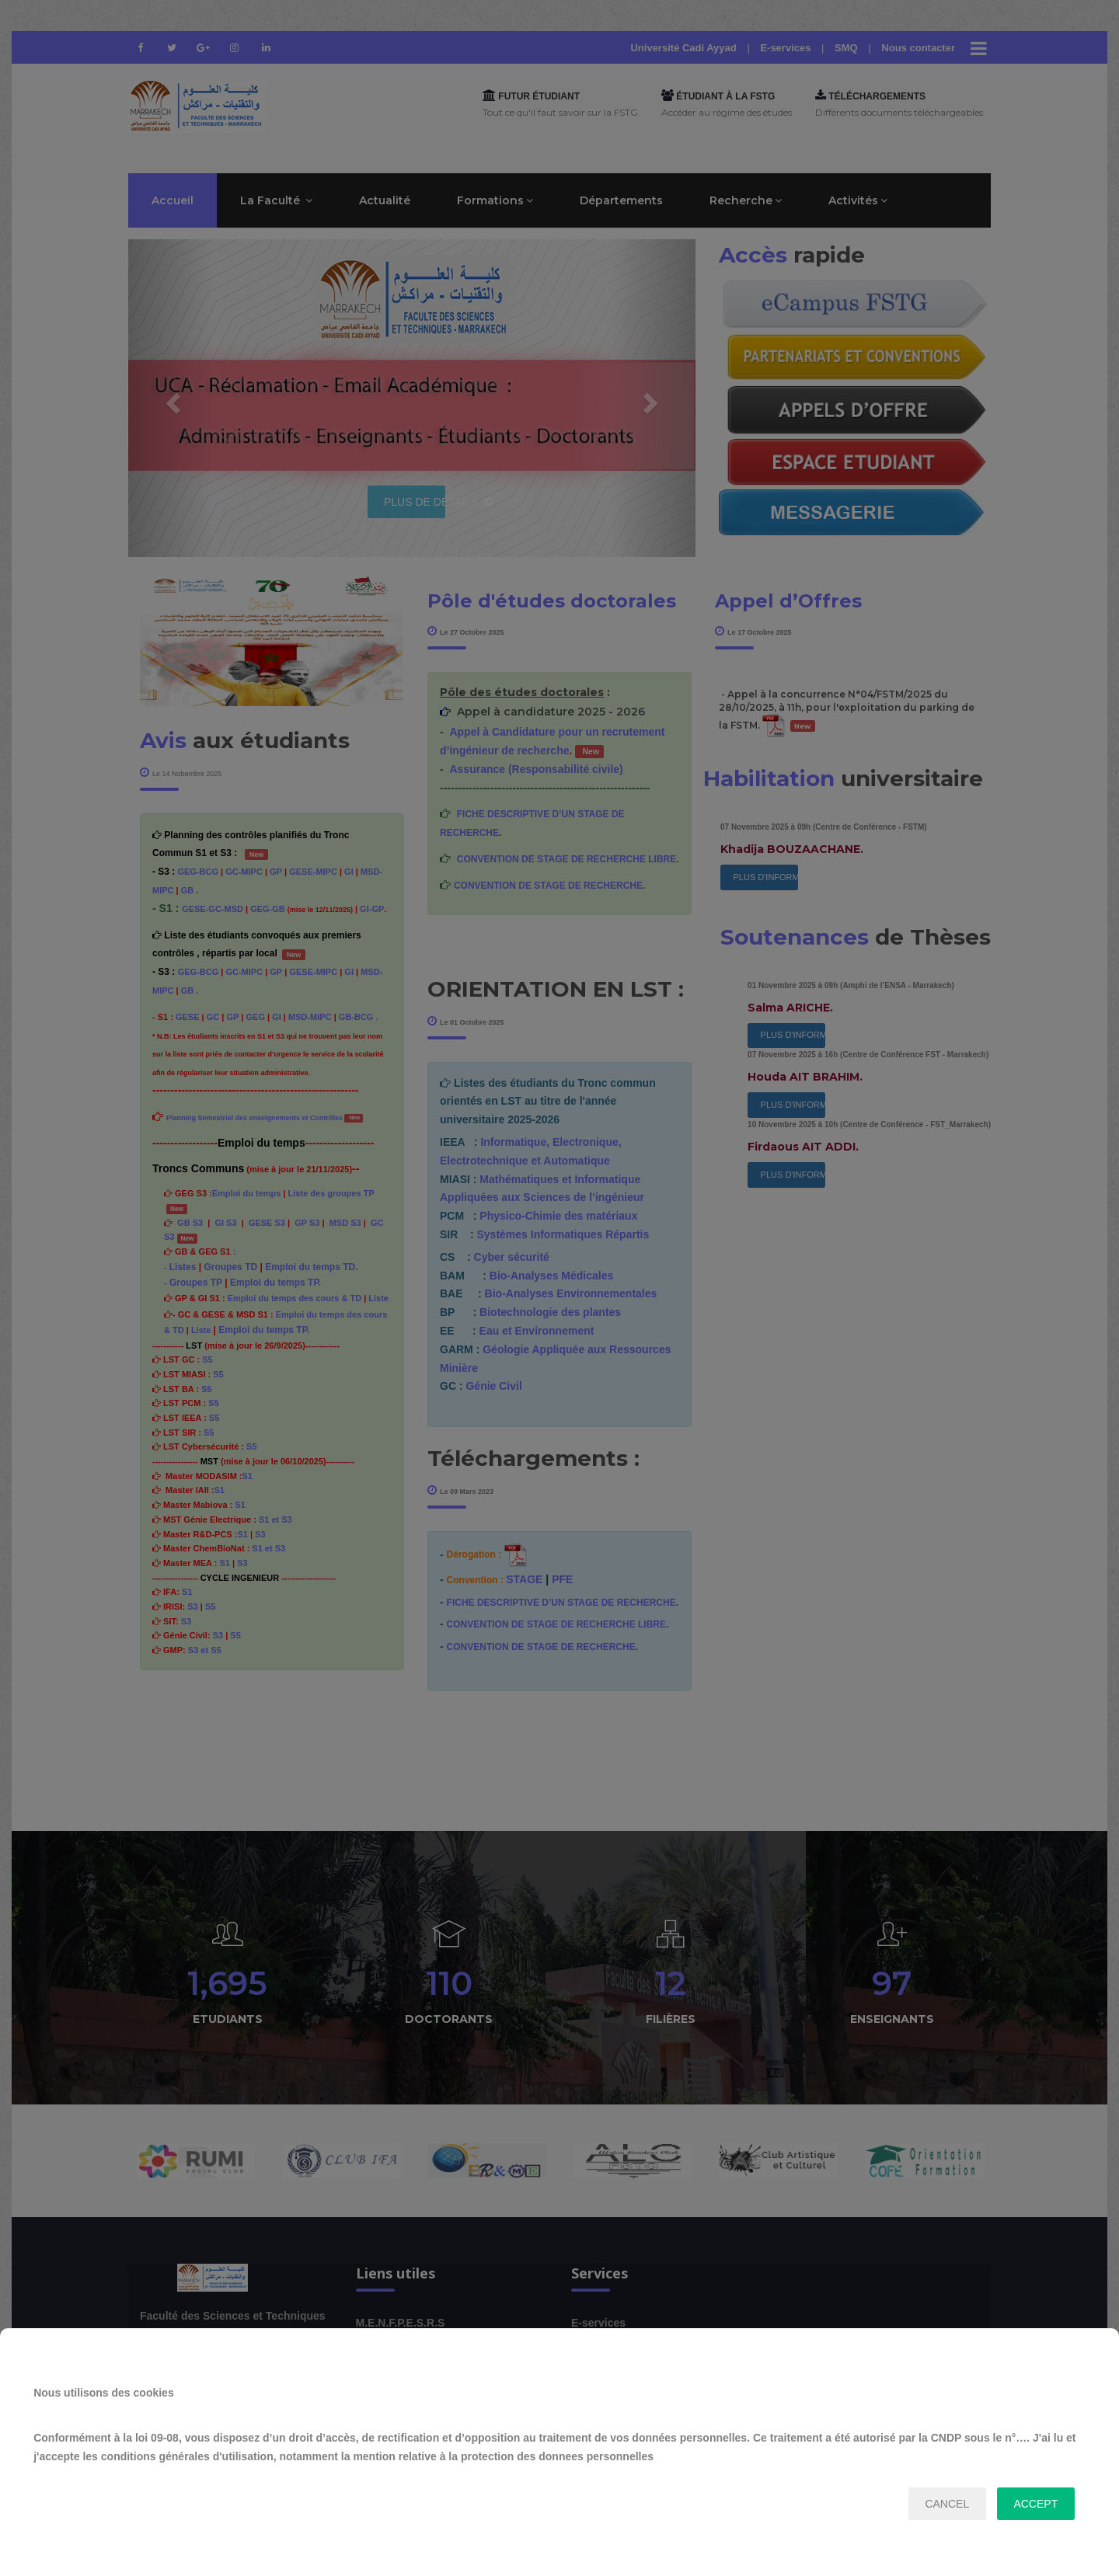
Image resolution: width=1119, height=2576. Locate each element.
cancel (947, 2504)
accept (1035, 2504)
